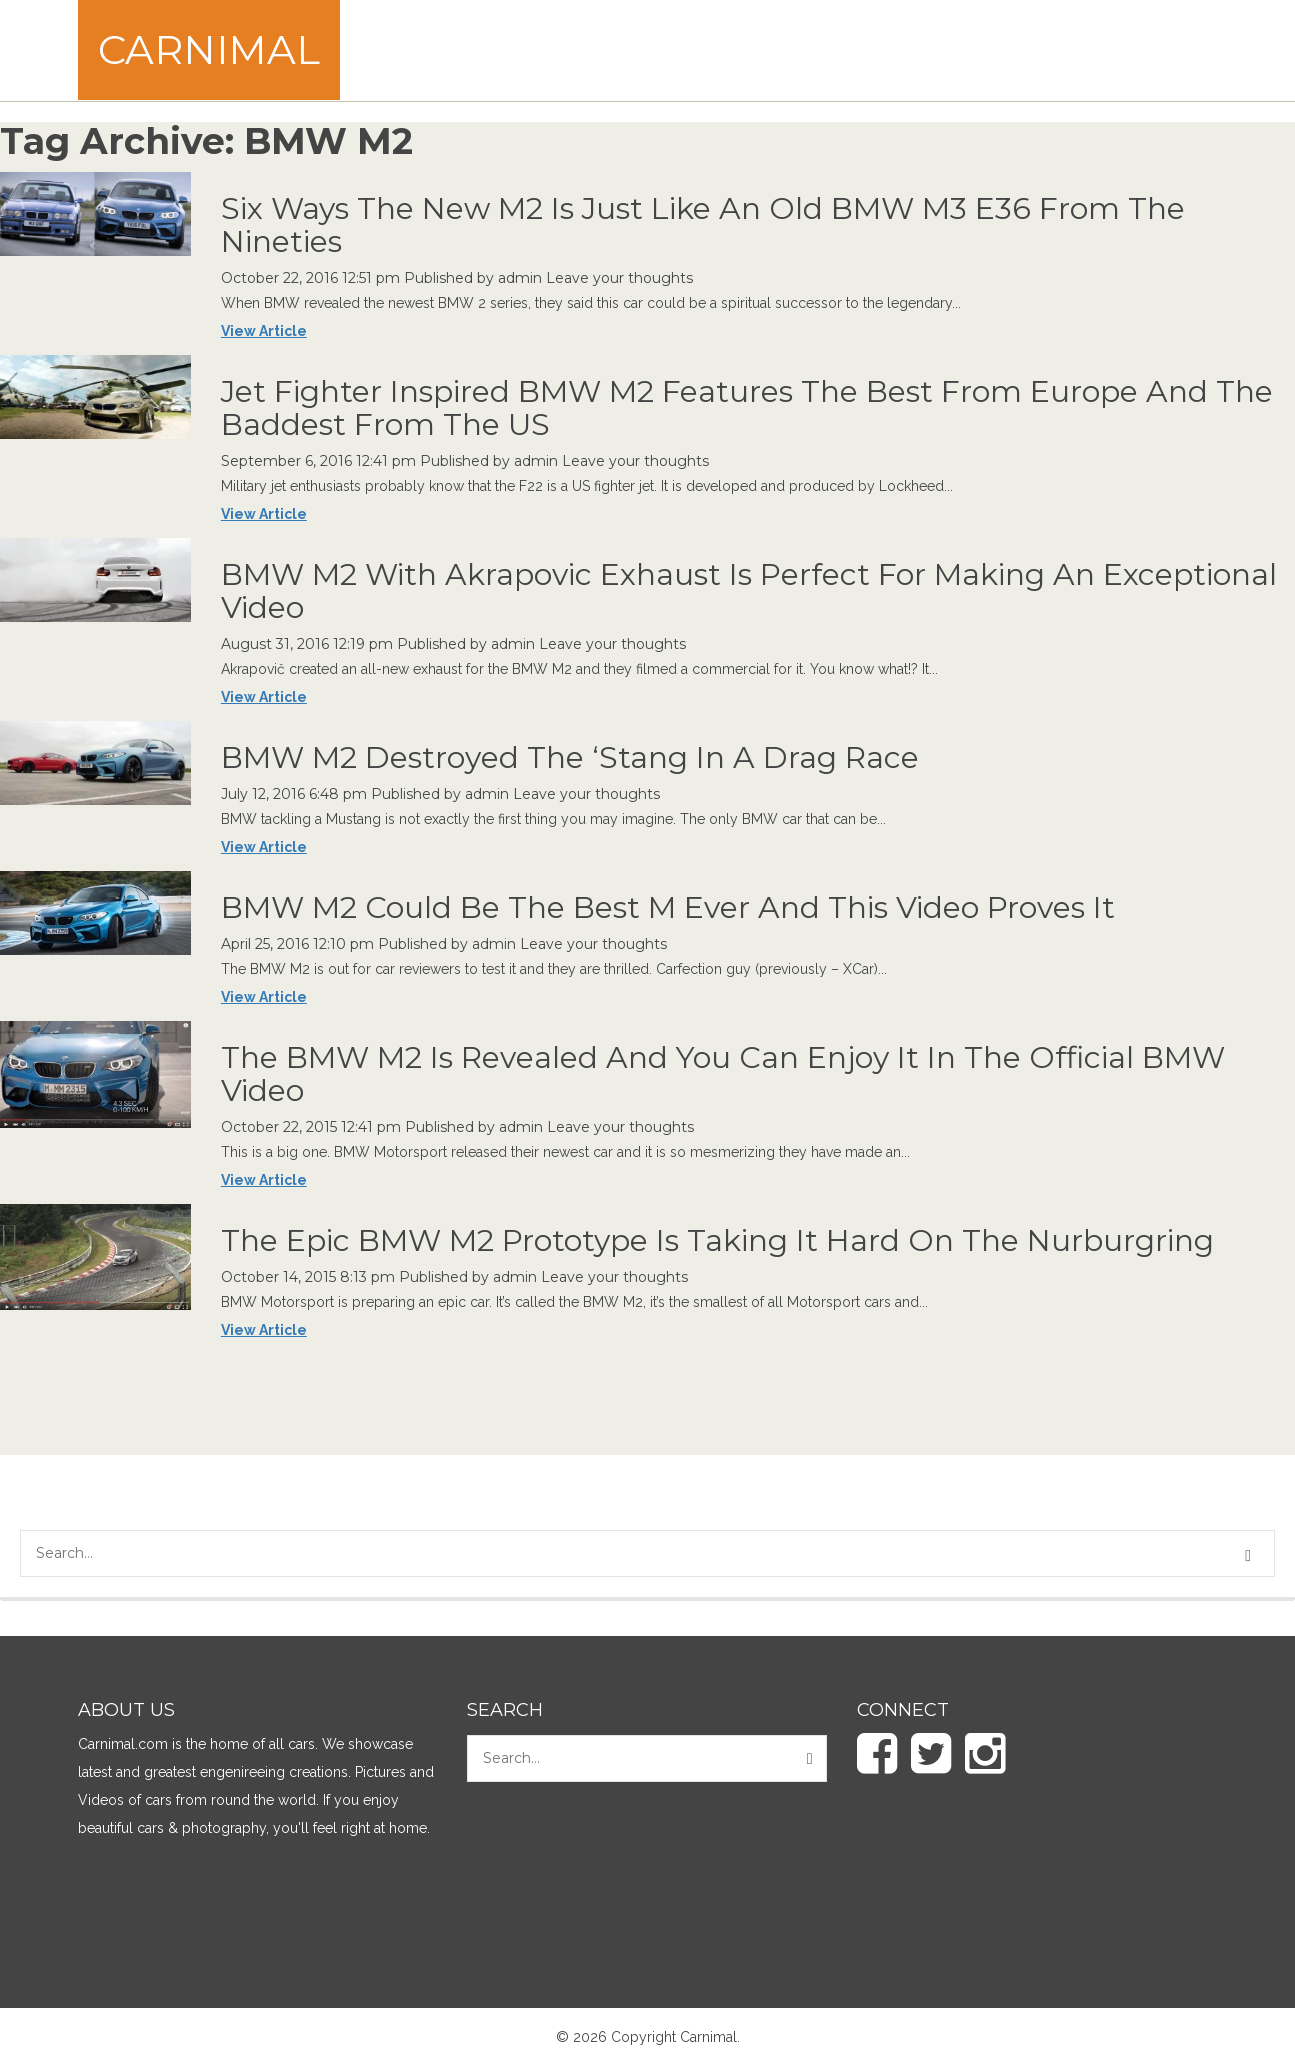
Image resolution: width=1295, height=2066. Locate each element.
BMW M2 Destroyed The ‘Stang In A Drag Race (570, 757)
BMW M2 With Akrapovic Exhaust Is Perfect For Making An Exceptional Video (749, 591)
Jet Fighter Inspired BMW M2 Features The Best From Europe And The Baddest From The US (747, 408)
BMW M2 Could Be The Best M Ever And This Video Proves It (668, 907)
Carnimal (209, 49)
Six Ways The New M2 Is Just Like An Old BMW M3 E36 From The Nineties (703, 225)
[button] (1251, 1556)
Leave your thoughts (619, 278)
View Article (264, 331)
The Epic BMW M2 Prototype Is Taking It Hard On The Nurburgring (717, 1240)
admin (520, 278)
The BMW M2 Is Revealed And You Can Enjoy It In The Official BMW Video (723, 1074)
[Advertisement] (853, 50)
